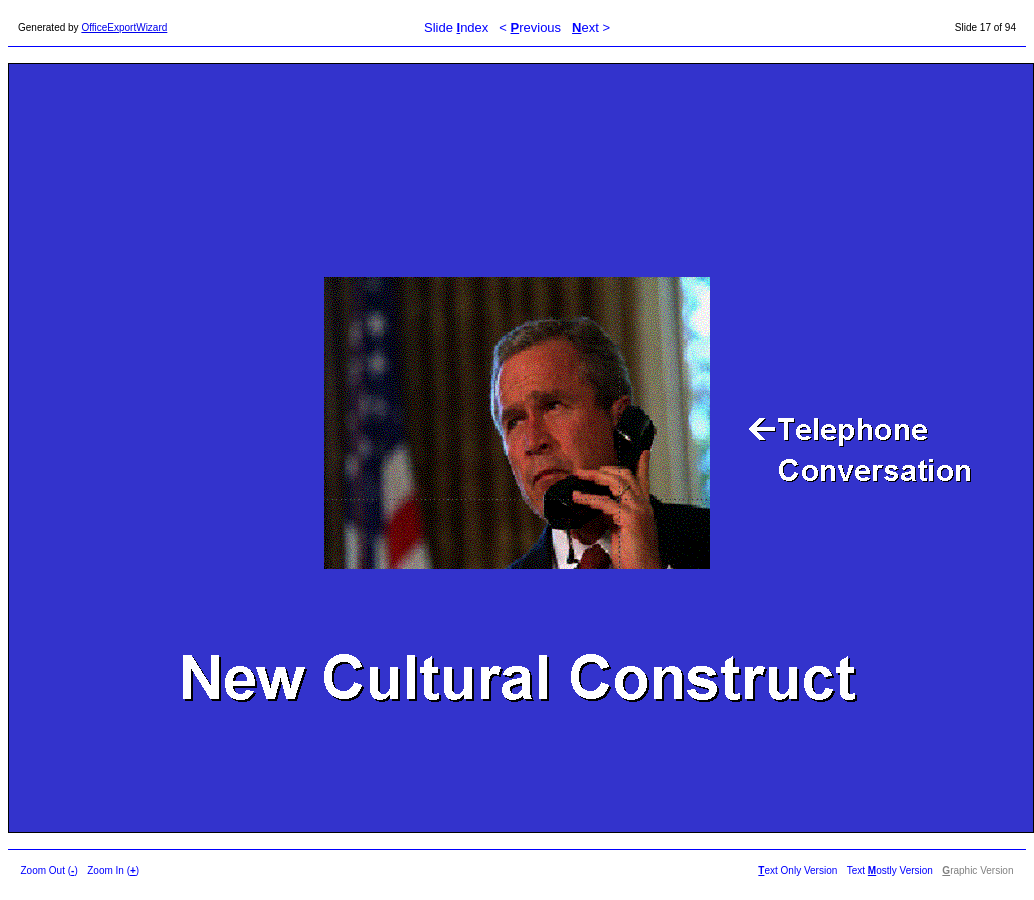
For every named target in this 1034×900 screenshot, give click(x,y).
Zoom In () (113, 870)
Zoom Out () (49, 870)
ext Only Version (797, 870)
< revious (530, 27)
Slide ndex (456, 27)
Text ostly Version (890, 870)
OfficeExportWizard (124, 27)
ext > (591, 27)
